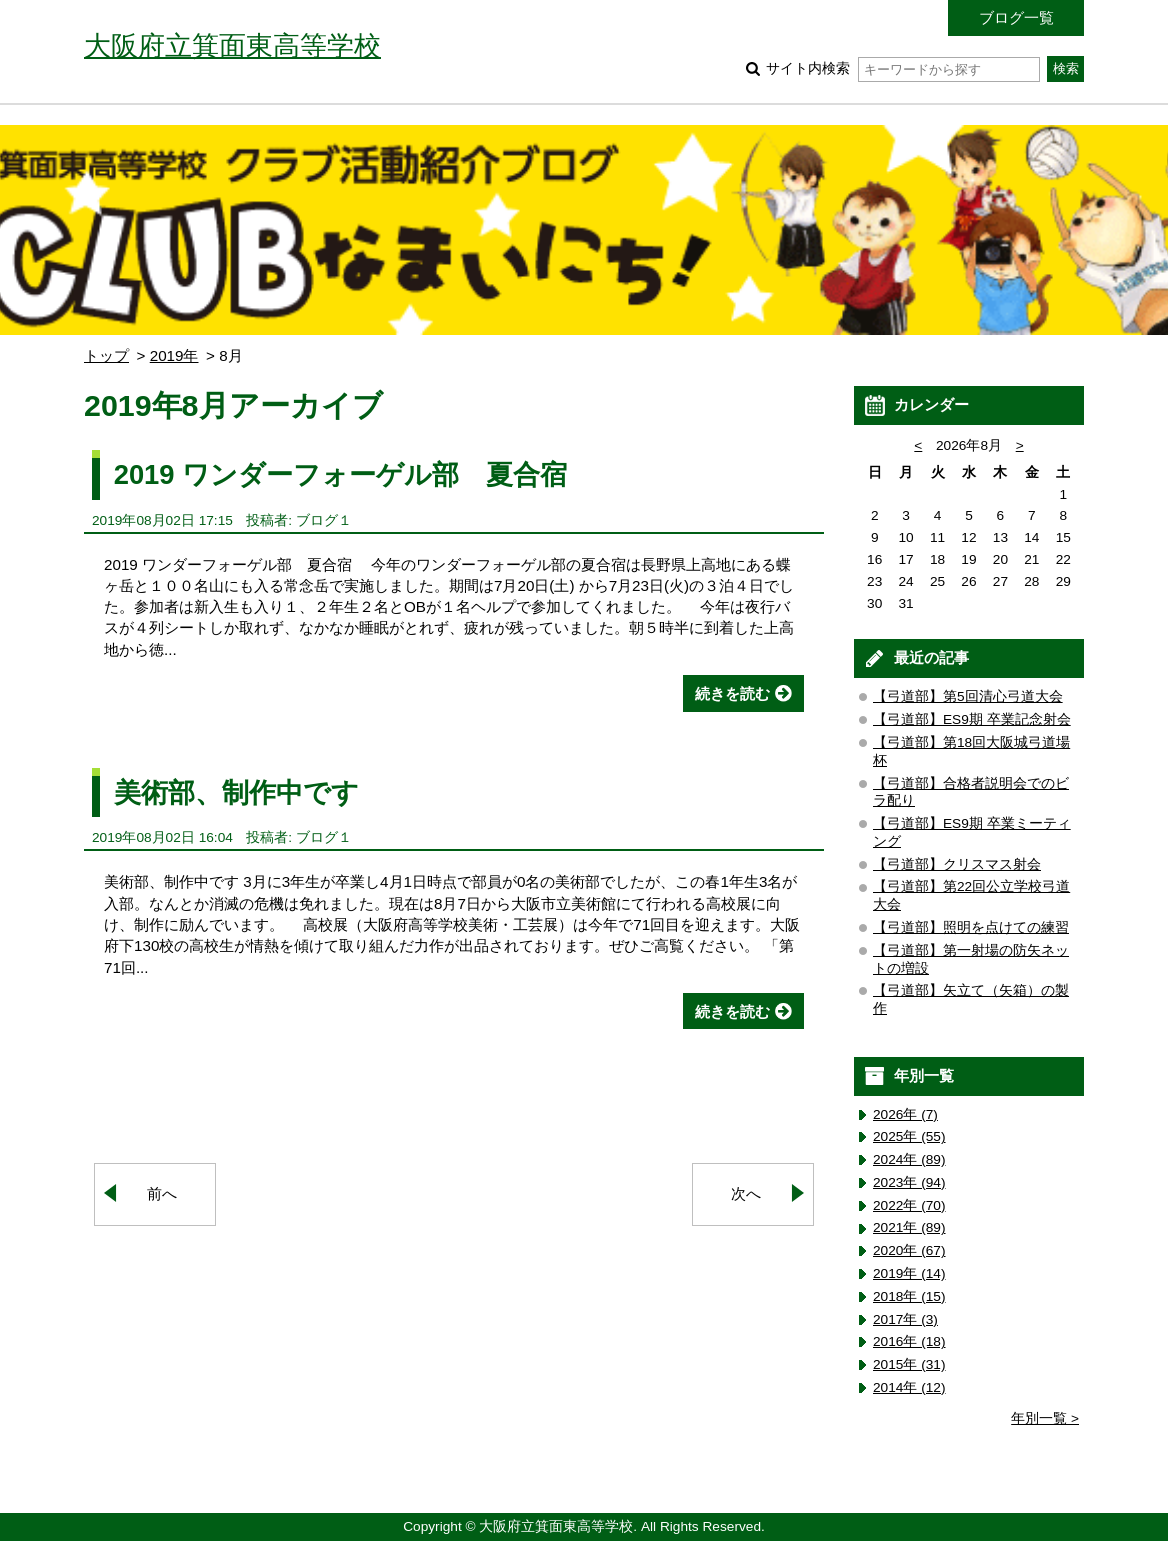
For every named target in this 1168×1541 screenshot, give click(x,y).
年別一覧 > (1045, 1418)
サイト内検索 (902, 68)
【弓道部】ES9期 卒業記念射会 (972, 719)
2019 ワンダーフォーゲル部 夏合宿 (340, 474)
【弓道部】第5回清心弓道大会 (968, 696)
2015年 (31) (909, 1364)
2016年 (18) (909, 1341)
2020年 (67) (909, 1250)
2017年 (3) (905, 1319)
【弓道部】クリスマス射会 (957, 864)
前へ (162, 1193)
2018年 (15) (909, 1296)
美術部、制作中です (236, 792)
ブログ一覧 (1016, 17)
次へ (746, 1193)
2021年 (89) (909, 1227)
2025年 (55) (909, 1136)
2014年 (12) (909, 1387)
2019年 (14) (909, 1273)
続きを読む (732, 693)
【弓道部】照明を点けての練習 (971, 927)
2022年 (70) (909, 1205)
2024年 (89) (909, 1159)
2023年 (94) (909, 1182)
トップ (106, 355)
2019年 (174, 355)
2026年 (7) (905, 1114)
